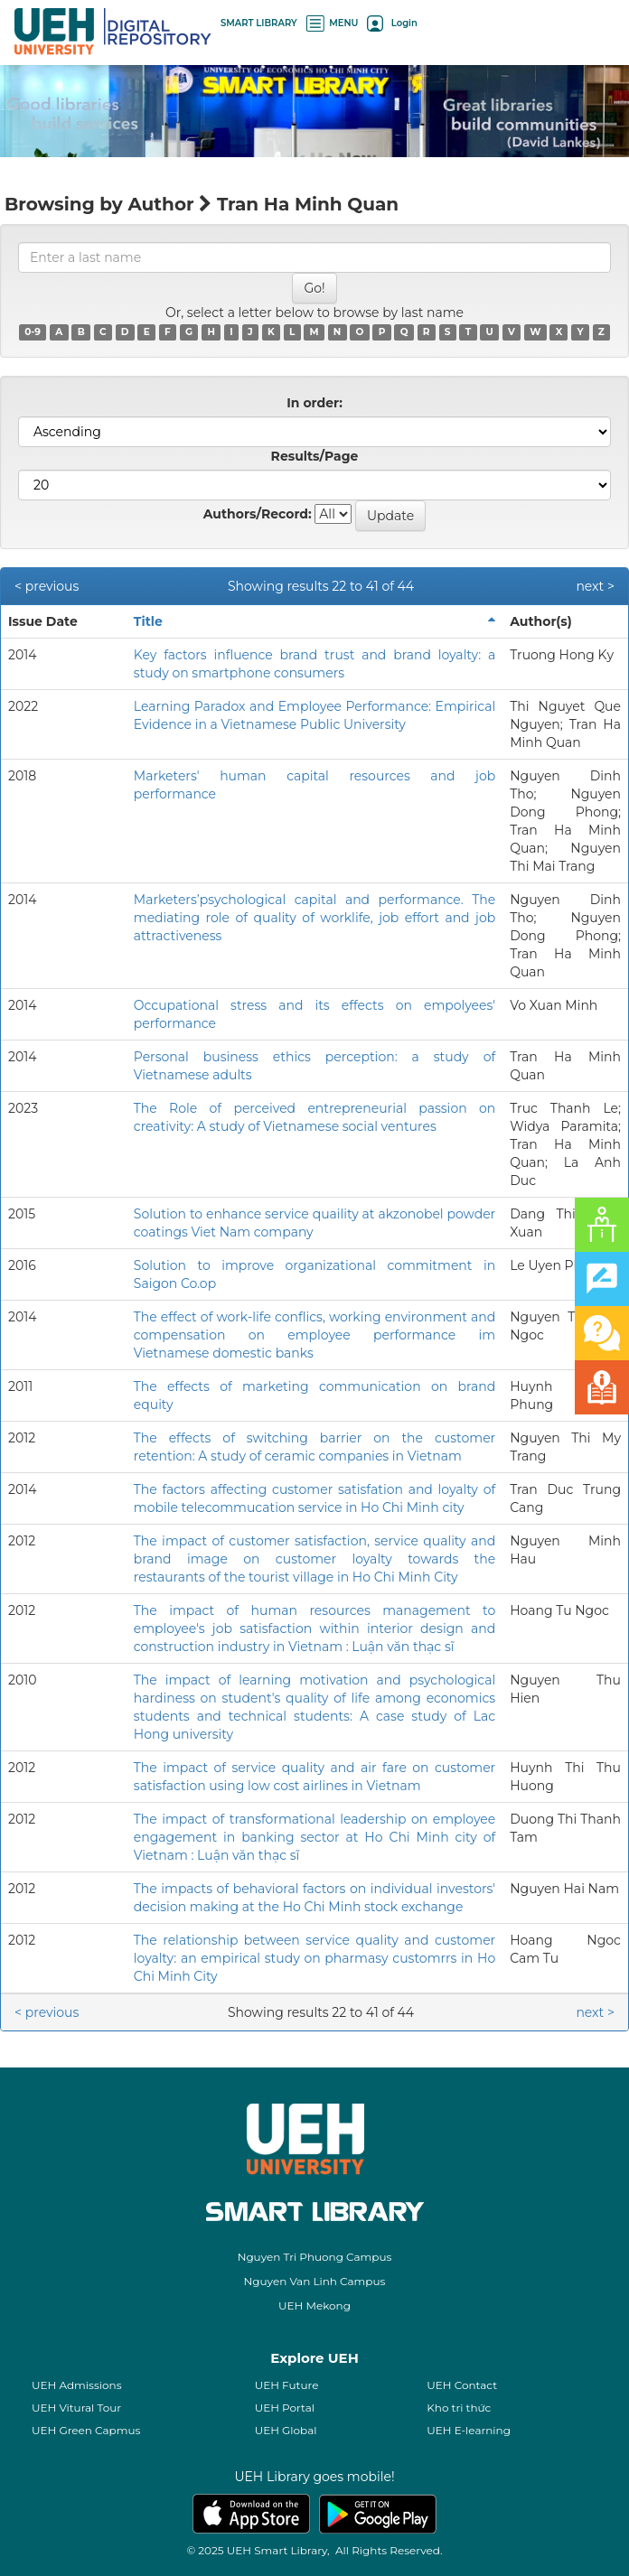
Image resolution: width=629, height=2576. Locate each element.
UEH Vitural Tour (76, 2407)
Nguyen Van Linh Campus (315, 2281)
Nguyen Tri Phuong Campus (315, 2256)
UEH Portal (284, 2407)
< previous (46, 586)
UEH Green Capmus (86, 2430)
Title (148, 621)
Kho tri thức (459, 2407)
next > (595, 586)
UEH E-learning (469, 2430)
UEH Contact (462, 2385)
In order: (314, 403)
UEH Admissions (77, 2385)
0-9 (32, 332)
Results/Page (315, 456)
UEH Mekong (314, 2305)
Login (392, 23)
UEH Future (287, 2385)
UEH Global (286, 2430)
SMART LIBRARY (259, 23)
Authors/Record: (257, 514)
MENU (332, 23)
